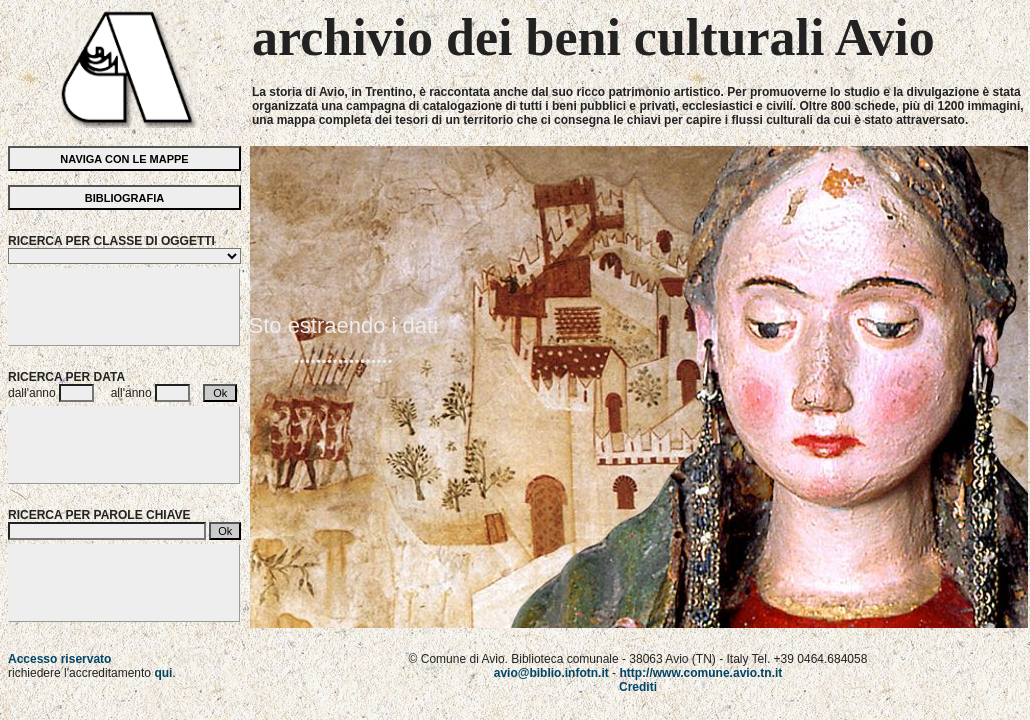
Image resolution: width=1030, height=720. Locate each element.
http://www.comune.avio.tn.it (700, 673)
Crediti (638, 687)
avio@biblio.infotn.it (551, 673)
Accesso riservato (59, 659)
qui (163, 673)
